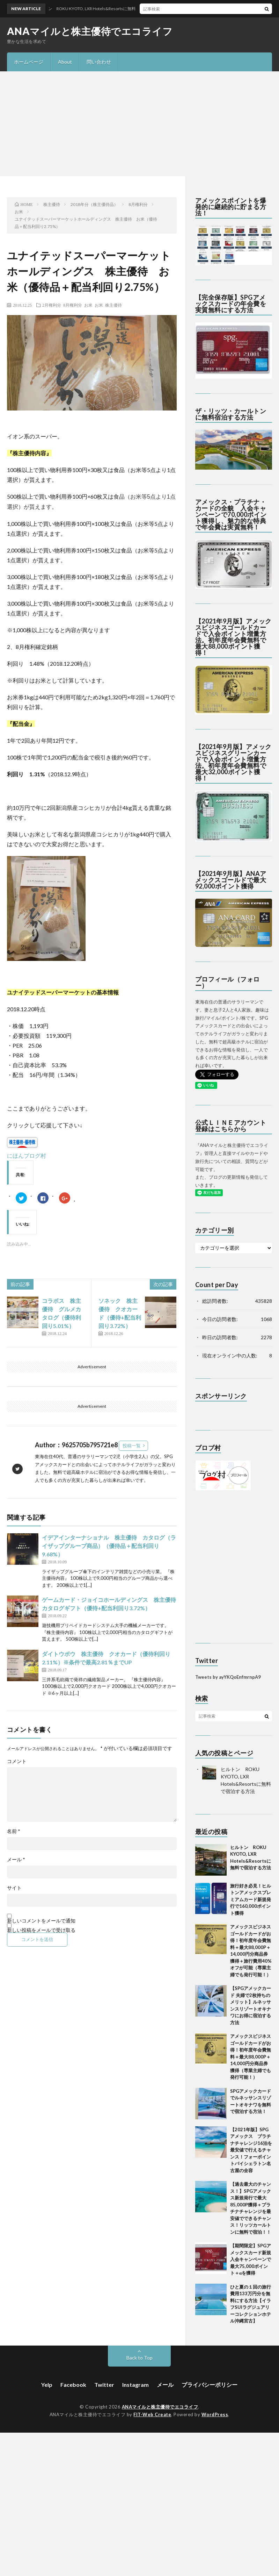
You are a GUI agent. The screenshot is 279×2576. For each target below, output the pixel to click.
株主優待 (113, 305)
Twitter (104, 2384)
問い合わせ (99, 62)
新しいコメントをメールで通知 (41, 1921)
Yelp (46, 2384)
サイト (14, 1887)
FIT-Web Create (152, 2414)
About (65, 62)
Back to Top (139, 2358)
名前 (13, 1831)
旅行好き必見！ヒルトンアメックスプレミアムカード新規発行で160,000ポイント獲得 (250, 1899)
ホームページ (28, 62)
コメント (17, 1761)
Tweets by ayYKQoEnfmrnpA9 (228, 1677)
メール (16, 1859)
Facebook (73, 2384)
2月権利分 (51, 305)
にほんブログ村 (26, 1155)
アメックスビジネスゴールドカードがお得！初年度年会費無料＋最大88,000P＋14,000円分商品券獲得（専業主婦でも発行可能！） (250, 2056)
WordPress (214, 2414)
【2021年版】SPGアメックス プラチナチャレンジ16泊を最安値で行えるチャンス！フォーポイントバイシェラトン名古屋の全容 (251, 2150)
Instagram (135, 2384)
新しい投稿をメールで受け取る (41, 1930)
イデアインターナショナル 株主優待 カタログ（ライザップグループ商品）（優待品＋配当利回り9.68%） (109, 1545)
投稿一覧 (132, 1445)
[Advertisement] (139, 124)
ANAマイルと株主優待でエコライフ (90, 31)
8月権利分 (72, 305)
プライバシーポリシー (209, 2384)
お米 (88, 305)
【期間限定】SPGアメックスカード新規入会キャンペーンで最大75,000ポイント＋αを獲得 (250, 2259)
